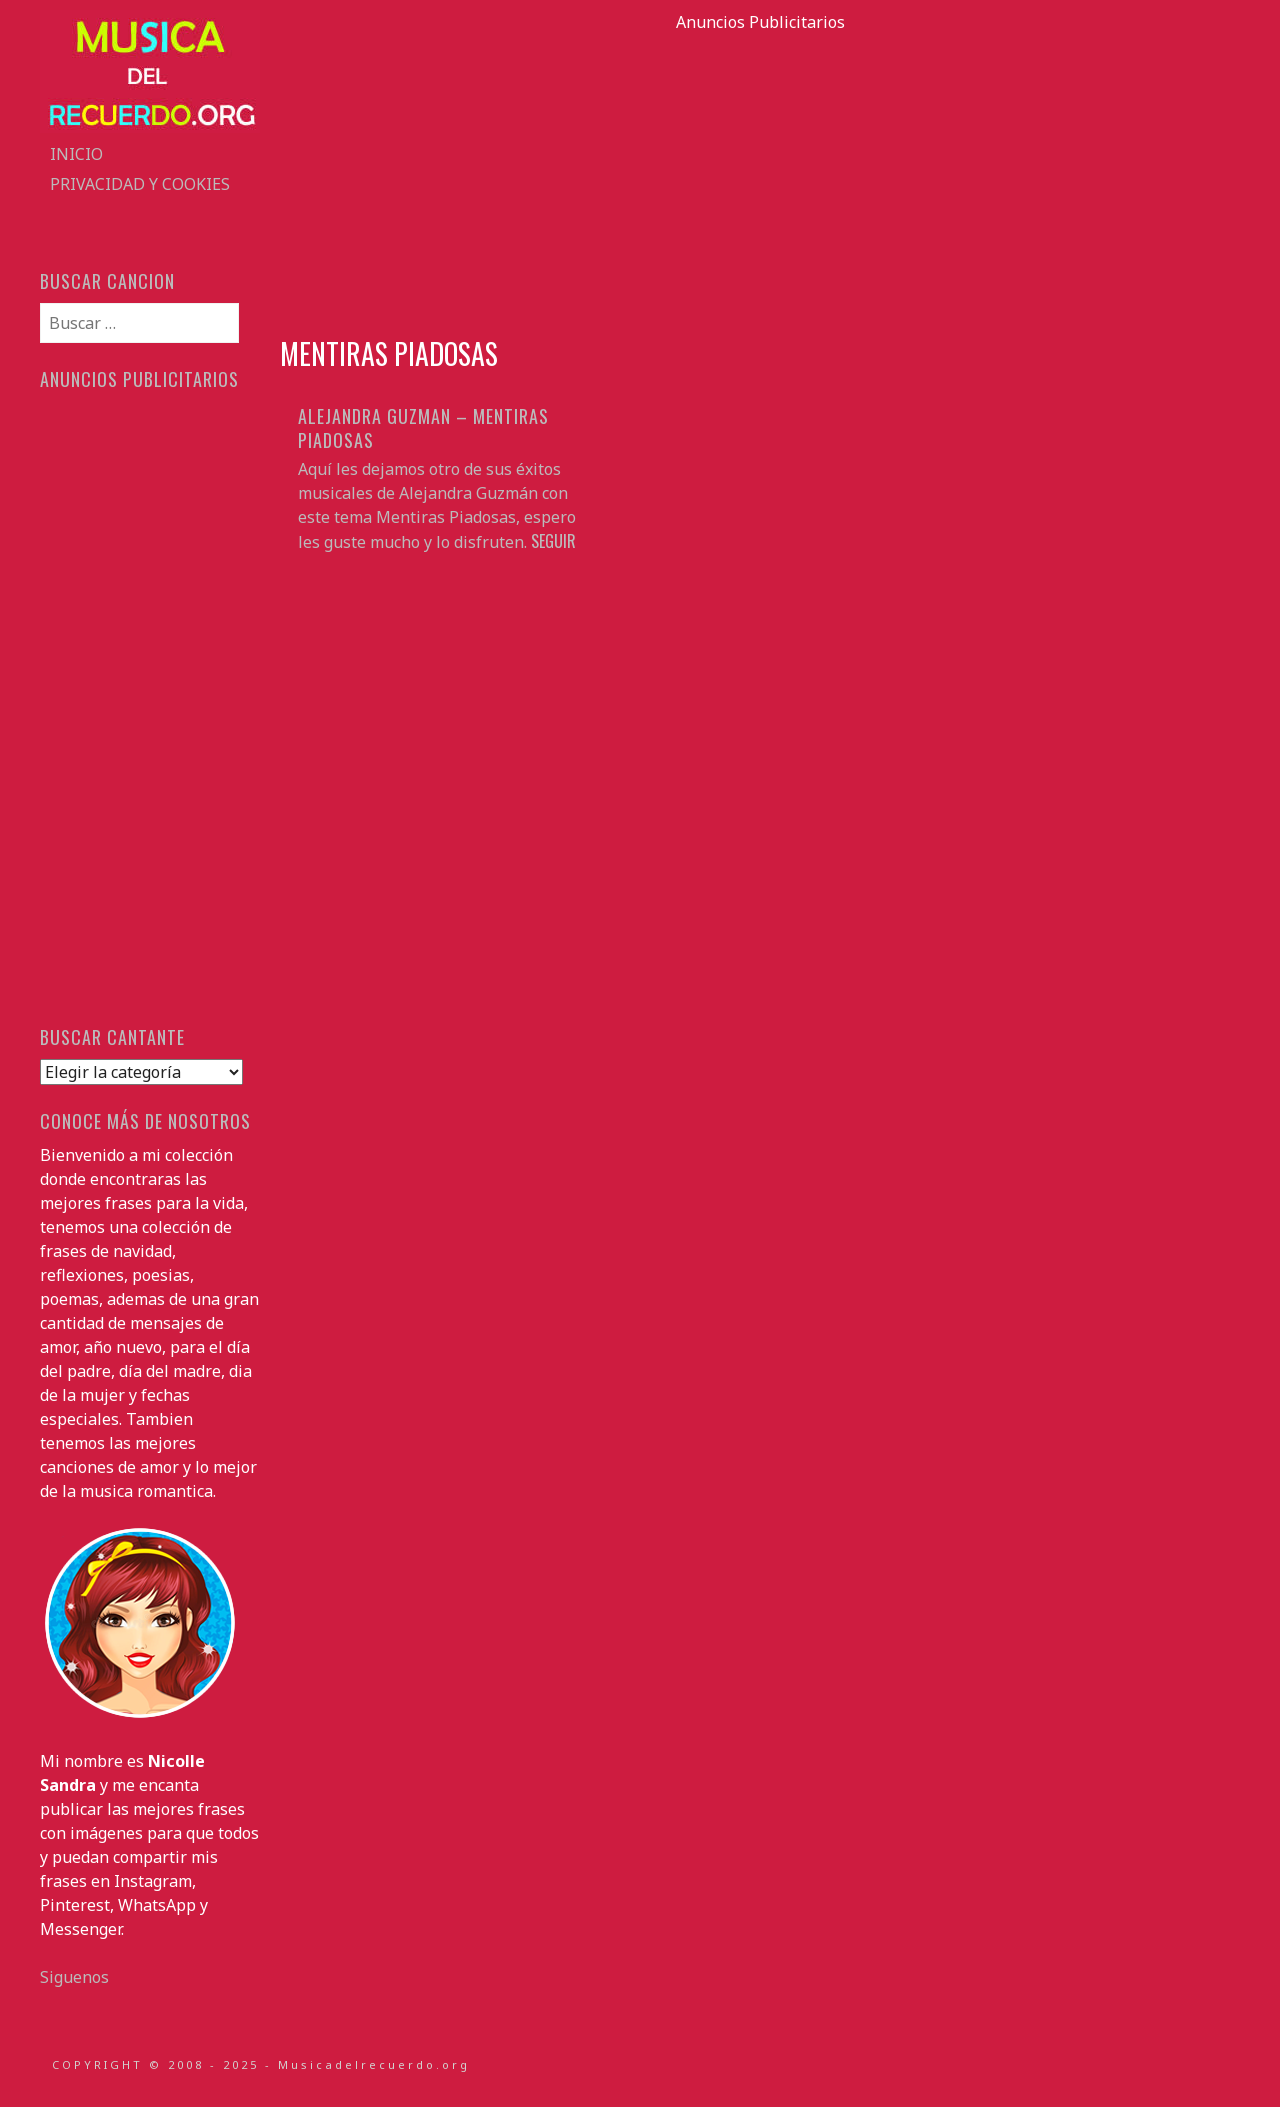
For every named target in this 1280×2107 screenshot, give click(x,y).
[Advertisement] (760, 174)
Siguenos (74, 1977)
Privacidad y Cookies (140, 184)
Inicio (76, 154)
